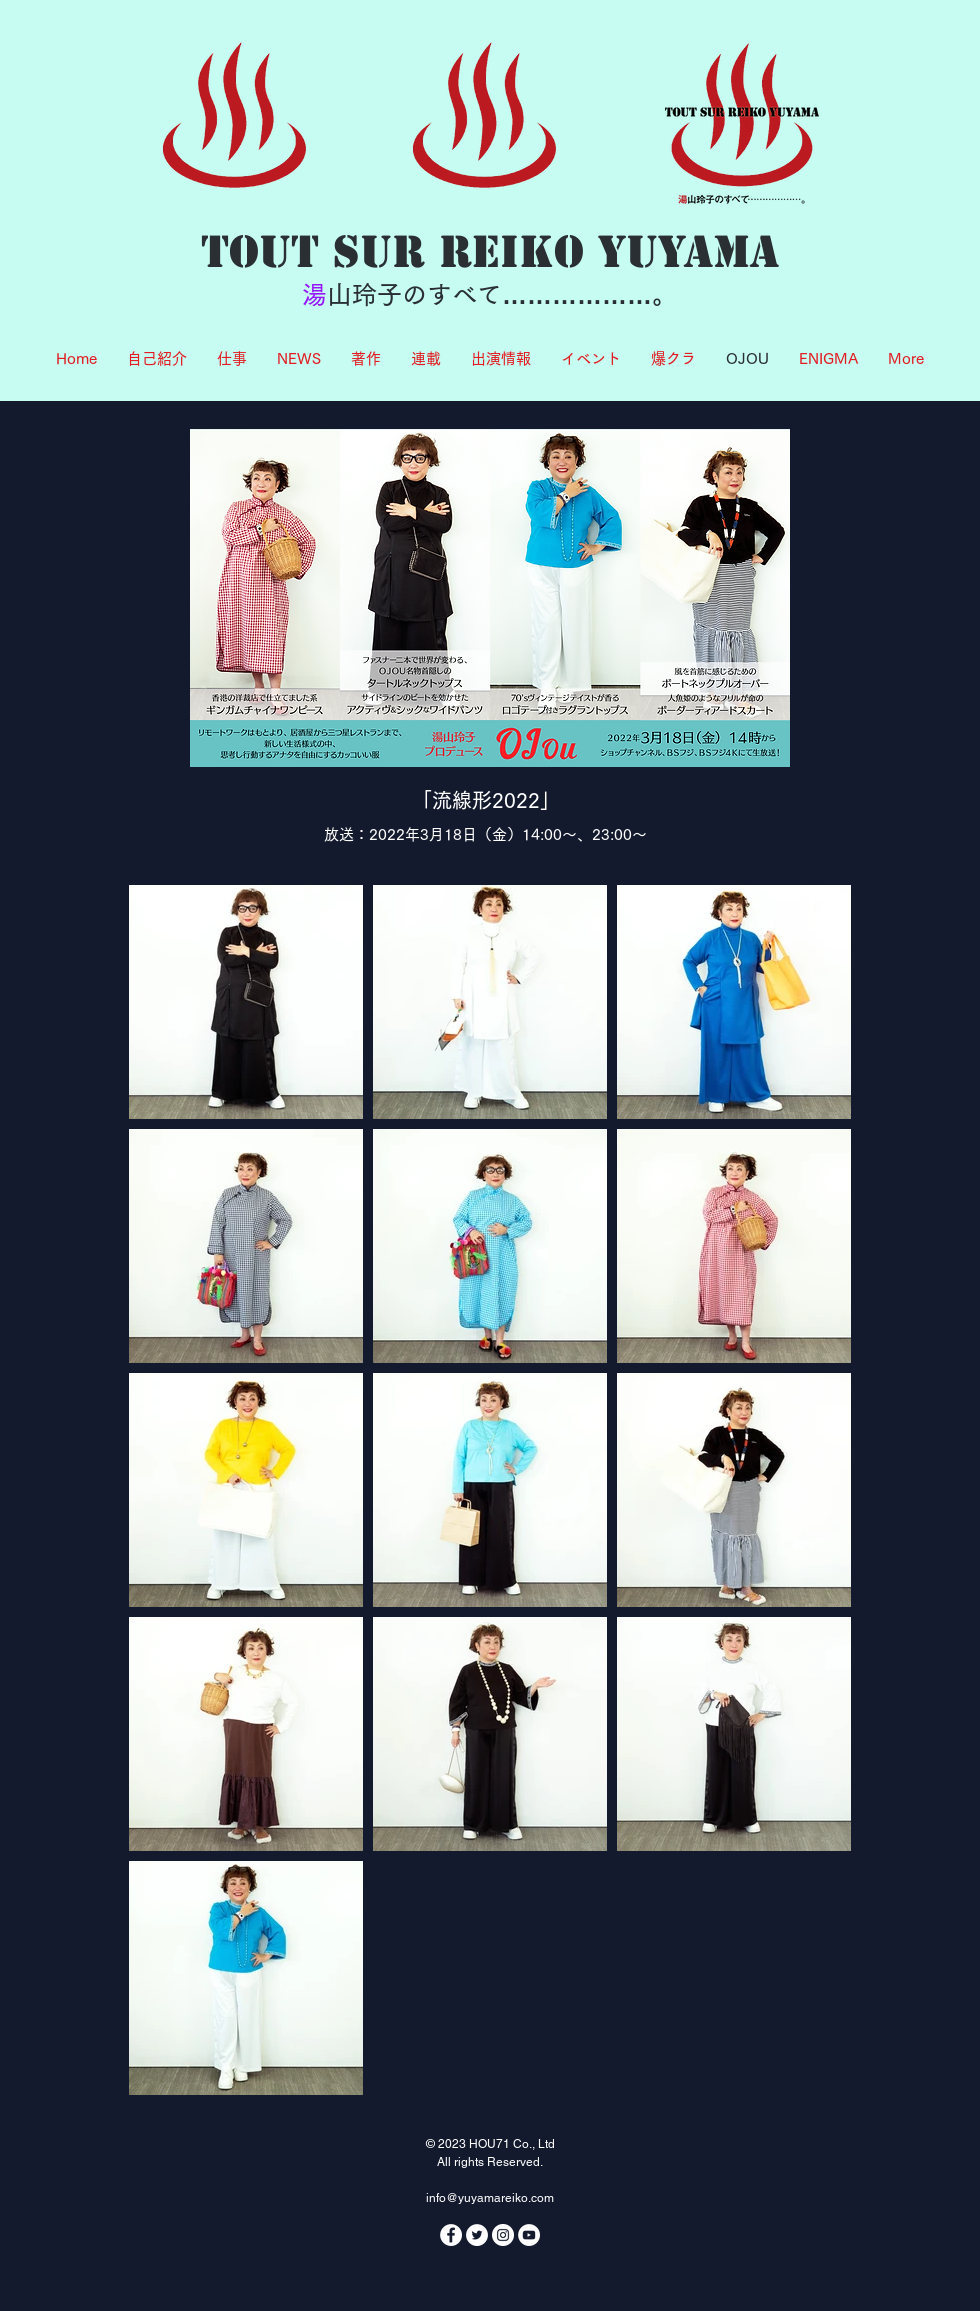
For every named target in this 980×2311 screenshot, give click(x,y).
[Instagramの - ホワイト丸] (503, 2235)
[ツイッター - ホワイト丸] (477, 2235)
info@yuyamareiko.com (490, 2198)
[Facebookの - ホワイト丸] (451, 2235)
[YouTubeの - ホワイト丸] (529, 2235)
